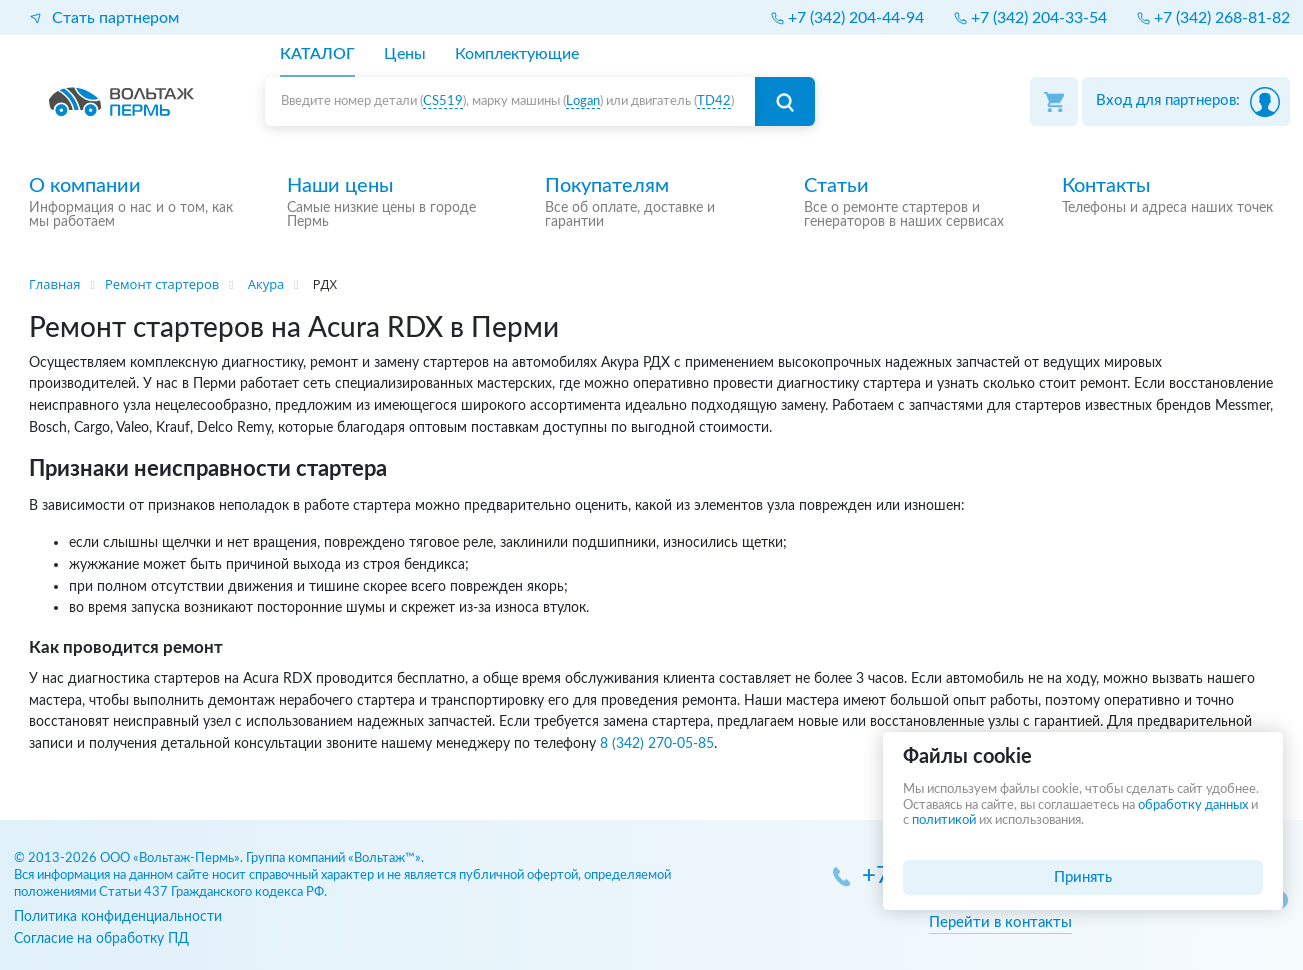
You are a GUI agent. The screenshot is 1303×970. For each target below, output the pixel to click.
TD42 (714, 101)
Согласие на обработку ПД (101, 938)
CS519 (443, 101)
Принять (1083, 877)
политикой (944, 820)
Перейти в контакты (1000, 922)
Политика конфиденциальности (118, 916)
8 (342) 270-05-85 (657, 743)
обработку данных (1193, 805)
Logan (583, 101)
